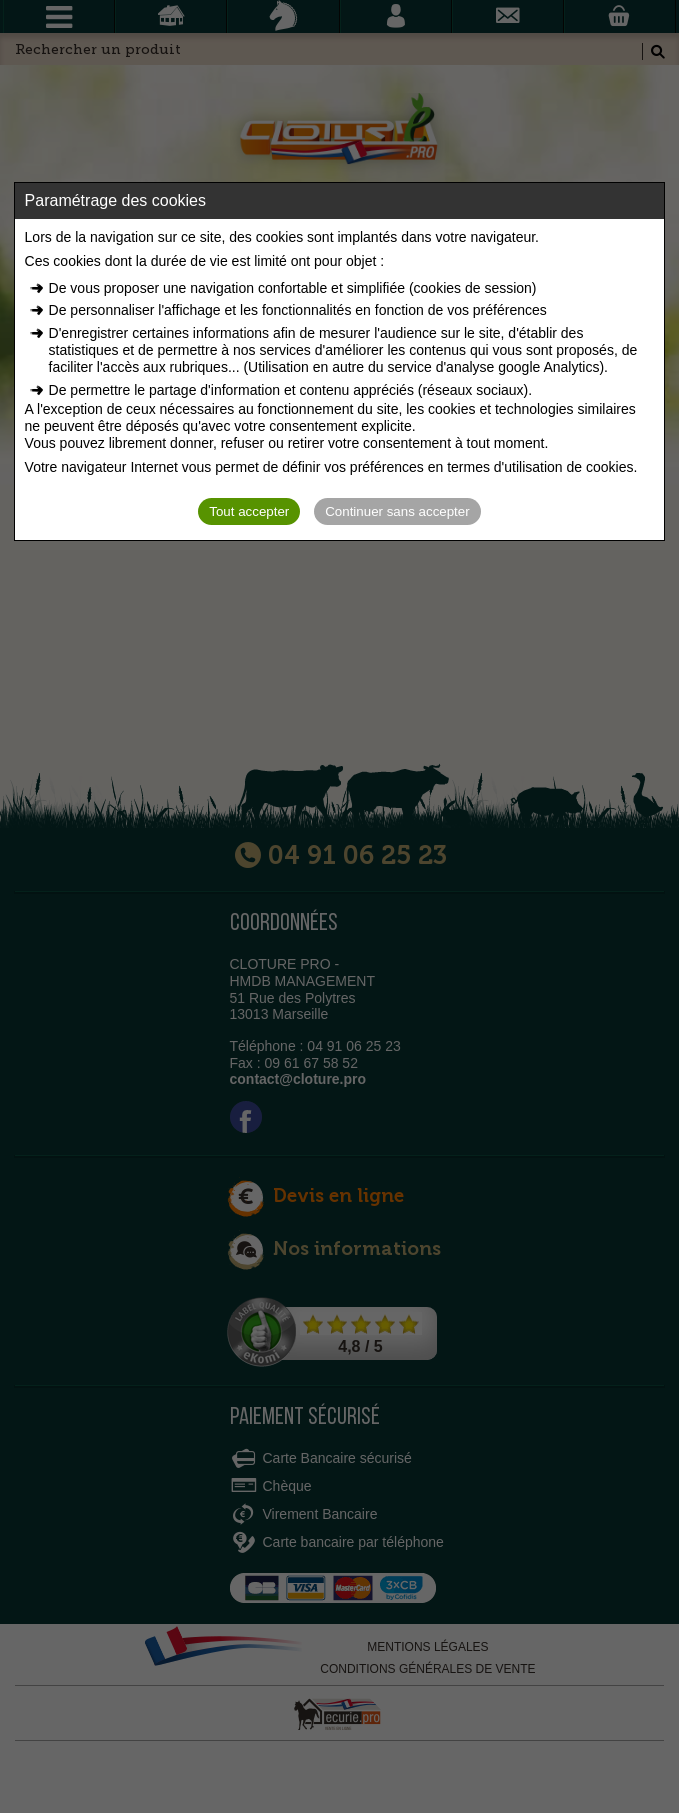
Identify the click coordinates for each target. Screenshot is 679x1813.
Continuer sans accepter (397, 511)
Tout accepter (249, 511)
